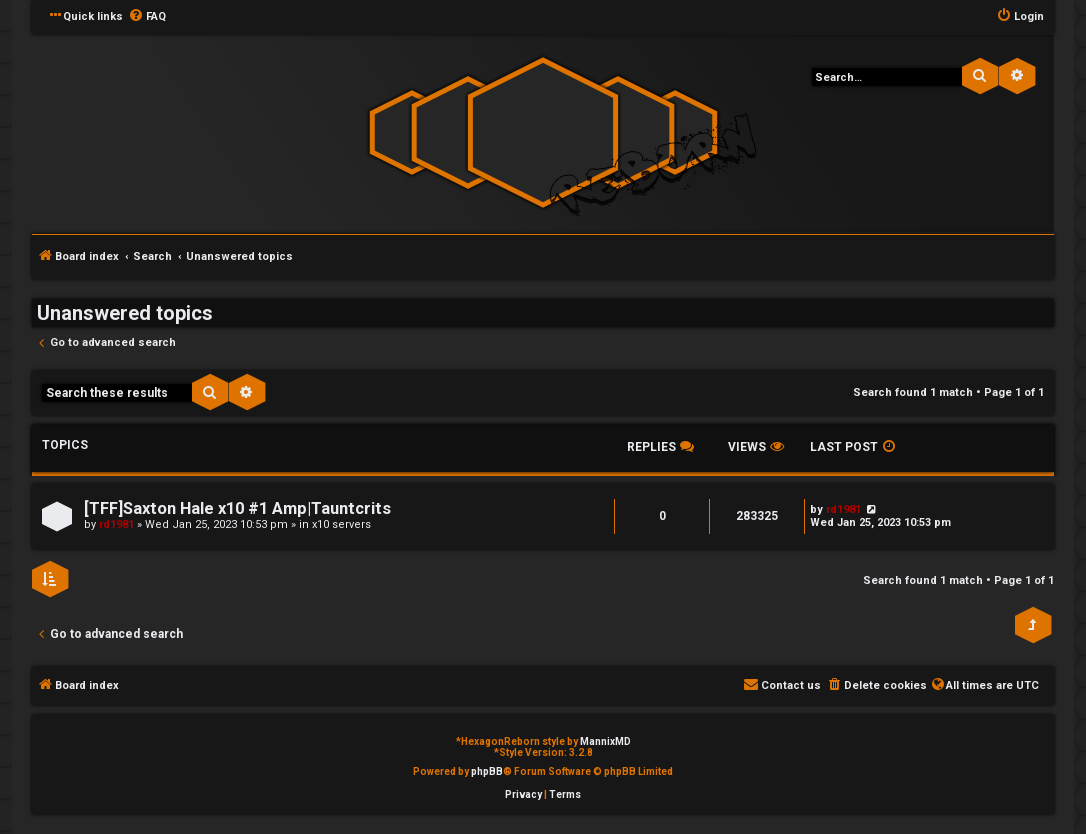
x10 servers (341, 524)
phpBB (487, 771)
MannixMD (605, 741)
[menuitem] (147, 17)
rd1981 (116, 524)
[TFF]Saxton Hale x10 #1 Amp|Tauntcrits (237, 508)
